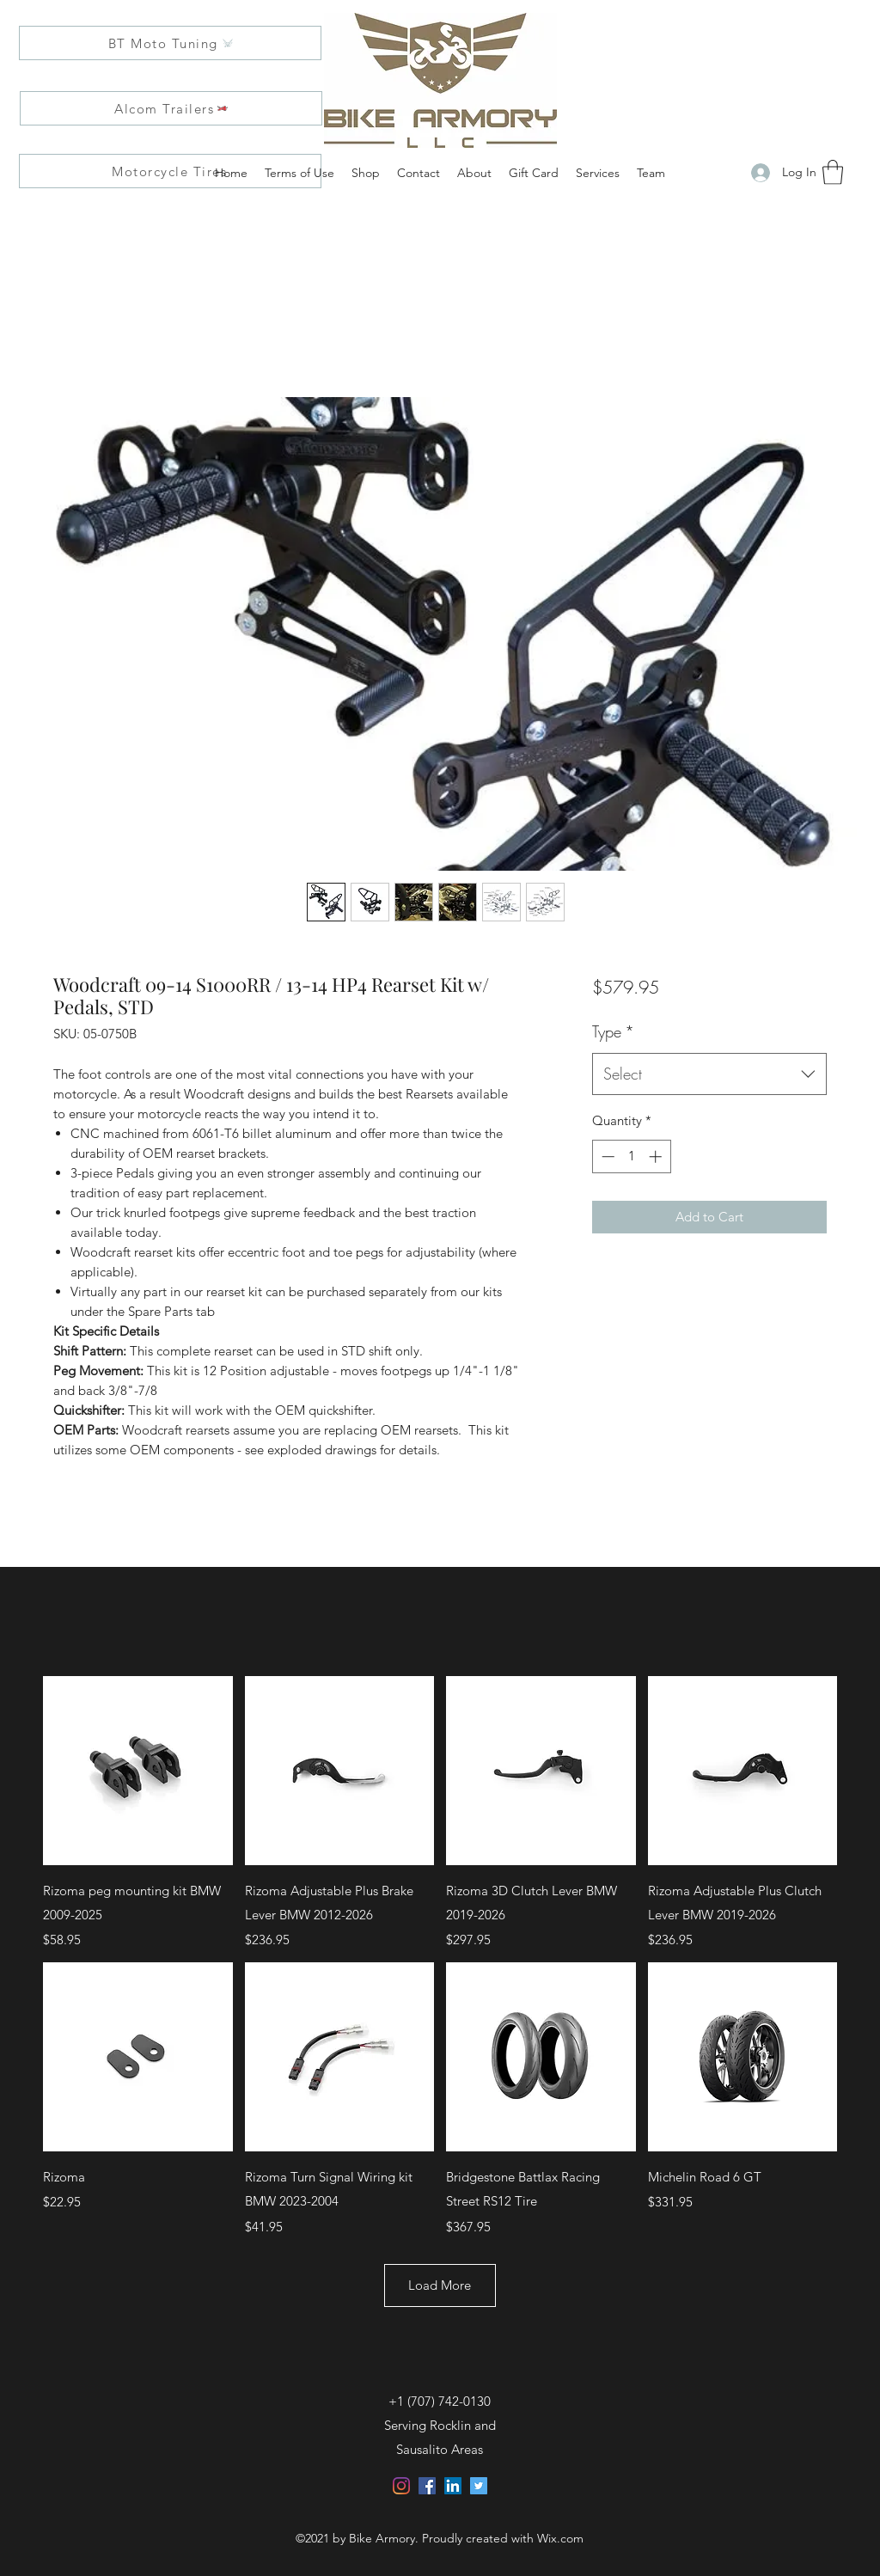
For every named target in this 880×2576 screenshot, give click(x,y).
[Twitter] (478, 2485)
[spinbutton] (631, 1156)
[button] (832, 172)
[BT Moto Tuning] (170, 43)
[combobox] (709, 1074)
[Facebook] (427, 2485)
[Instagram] (401, 2485)
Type (613, 1031)
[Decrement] (606, 1156)
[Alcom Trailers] (171, 108)
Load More (440, 2285)
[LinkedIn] (452, 2485)
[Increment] (657, 1156)
